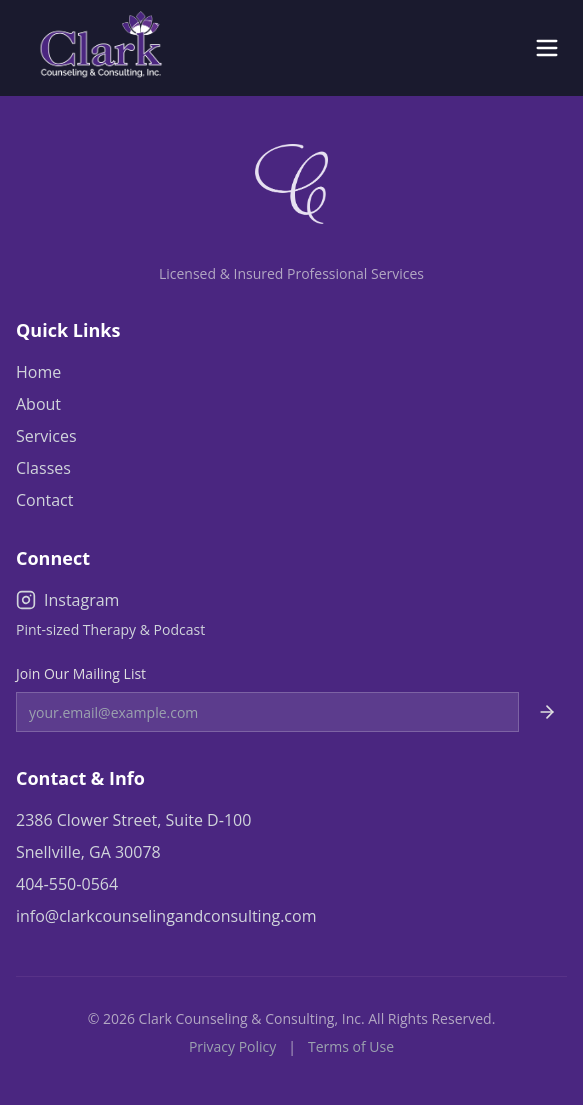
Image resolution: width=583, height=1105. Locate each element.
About (38, 404)
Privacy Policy (232, 1046)
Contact (44, 500)
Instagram (67, 600)
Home (38, 372)
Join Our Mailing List (81, 673)
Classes (43, 468)
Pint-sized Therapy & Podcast (110, 629)
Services (46, 436)
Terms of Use (351, 1046)
